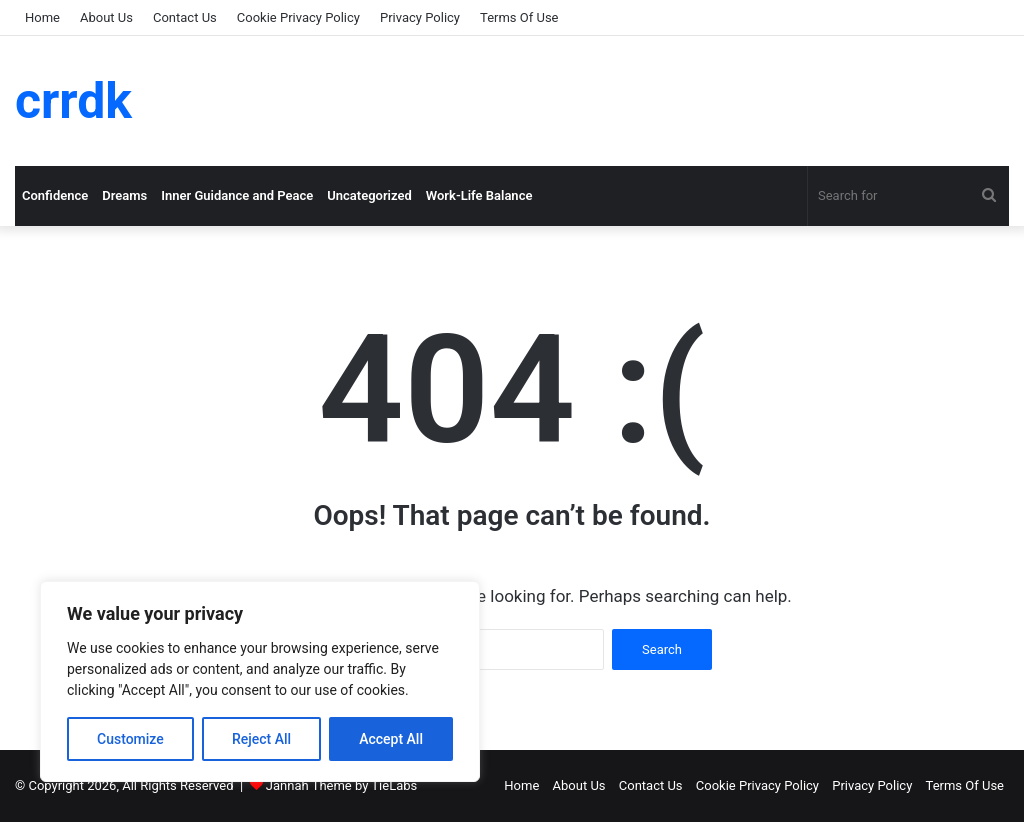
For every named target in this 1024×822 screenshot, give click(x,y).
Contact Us (185, 17)
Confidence (55, 195)
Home (42, 17)
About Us (106, 17)
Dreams (124, 195)
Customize (130, 739)
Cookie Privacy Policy (298, 17)
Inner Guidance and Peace (237, 195)
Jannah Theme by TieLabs (341, 785)
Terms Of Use (519, 17)
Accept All (391, 739)
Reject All (261, 739)
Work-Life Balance (479, 195)
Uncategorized (369, 195)
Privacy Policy (420, 17)
